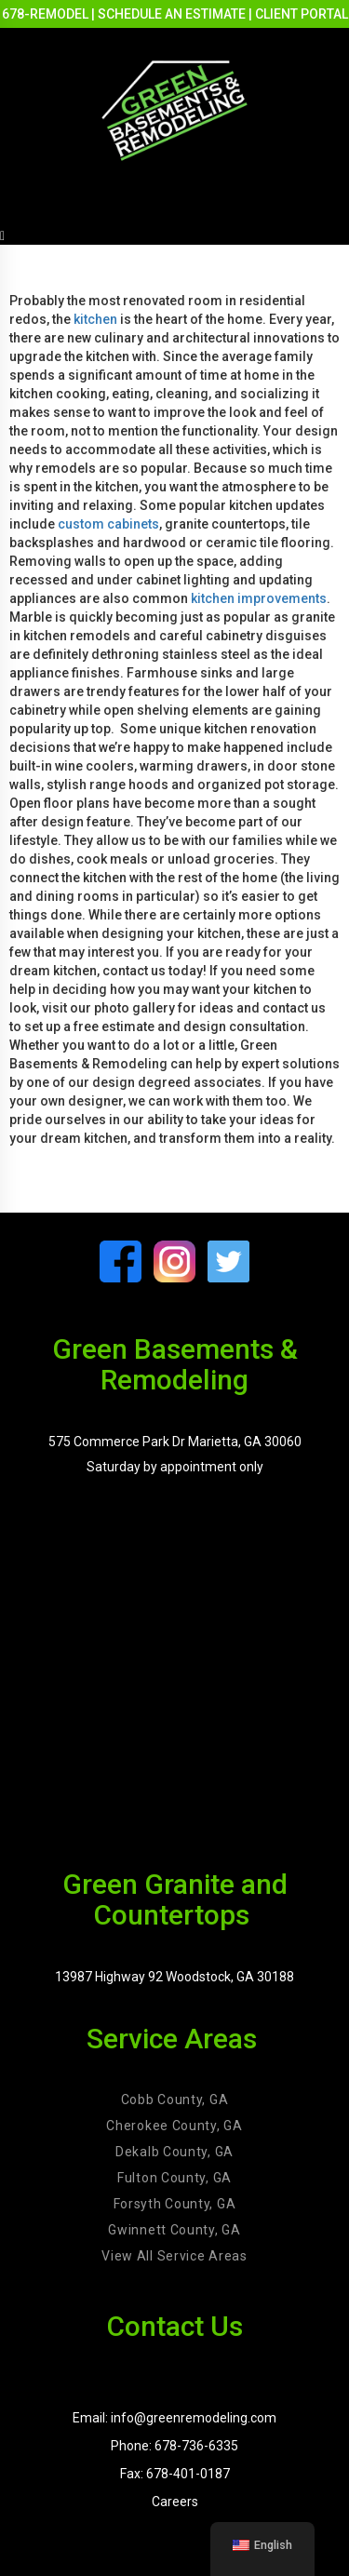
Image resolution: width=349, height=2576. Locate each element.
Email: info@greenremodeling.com (174, 2417)
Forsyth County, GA (175, 2203)
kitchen (95, 319)
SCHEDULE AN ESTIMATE (172, 14)
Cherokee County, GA (174, 2125)
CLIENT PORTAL (301, 14)
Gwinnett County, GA (174, 2229)
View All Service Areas (174, 2255)
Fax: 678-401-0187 (175, 2473)
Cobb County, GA (175, 2099)
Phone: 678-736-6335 (174, 2445)
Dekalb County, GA (174, 2151)
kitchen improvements (259, 598)
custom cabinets (108, 524)
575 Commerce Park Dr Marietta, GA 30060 (175, 1441)
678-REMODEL (45, 14)
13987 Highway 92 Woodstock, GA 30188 (174, 1976)
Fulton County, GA (174, 2177)
